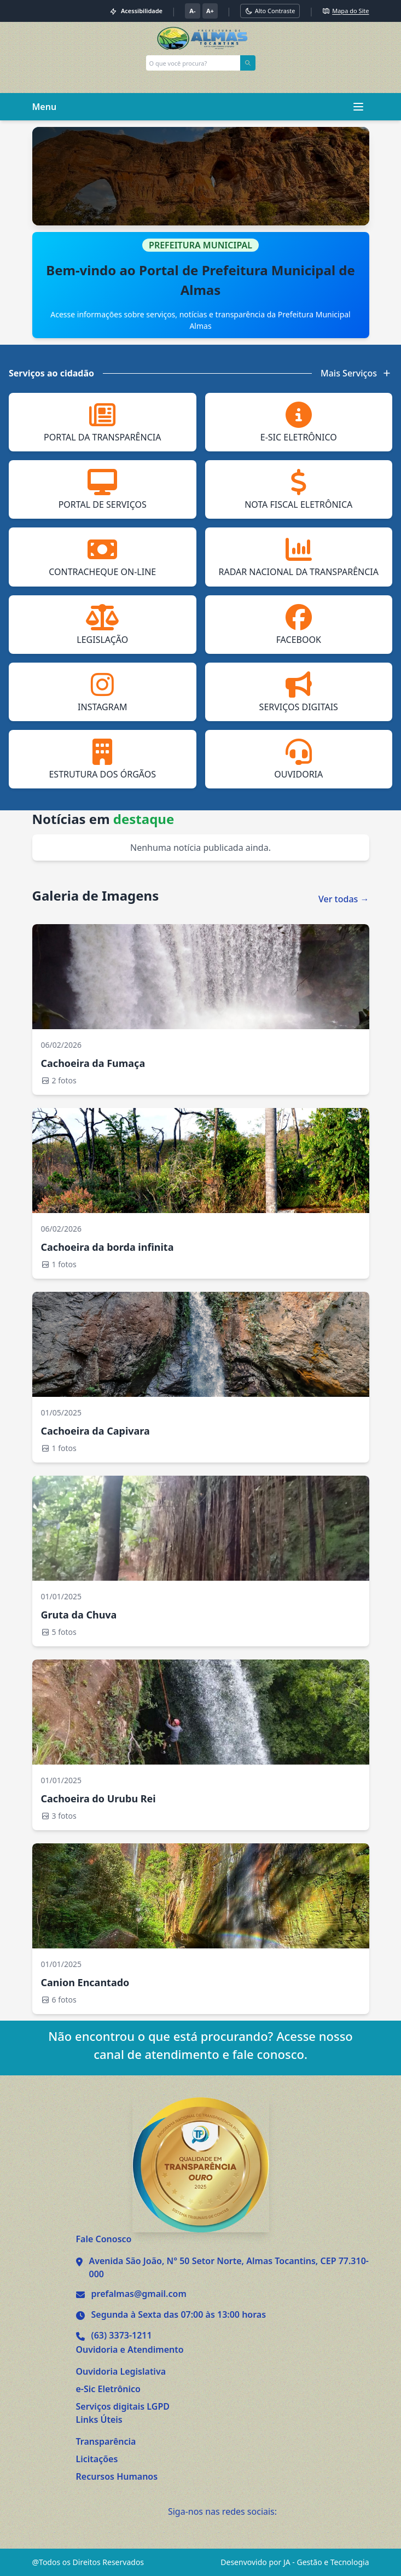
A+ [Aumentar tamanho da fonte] (210, 11)
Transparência (106, 2441)
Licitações (97, 2459)
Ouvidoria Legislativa (121, 2371)
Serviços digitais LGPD (123, 2406)
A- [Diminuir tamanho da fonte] (192, 11)
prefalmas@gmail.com (139, 2294)
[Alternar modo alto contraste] (270, 11)
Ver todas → (343, 899)
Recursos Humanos (117, 2476)
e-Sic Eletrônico (108, 2389)
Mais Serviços (356, 373)
